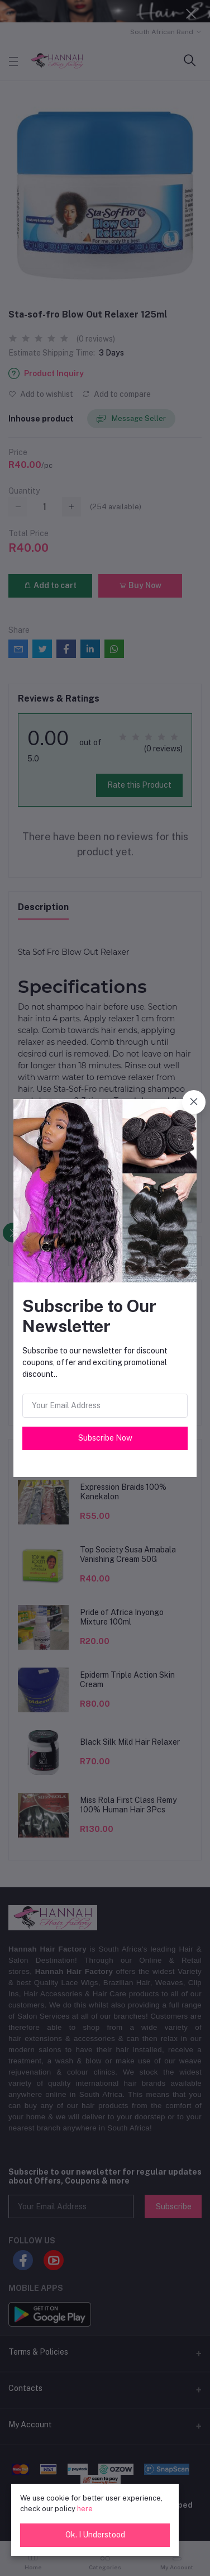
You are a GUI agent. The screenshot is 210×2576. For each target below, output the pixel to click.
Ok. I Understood (95, 2534)
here (85, 2508)
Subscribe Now (105, 1437)
